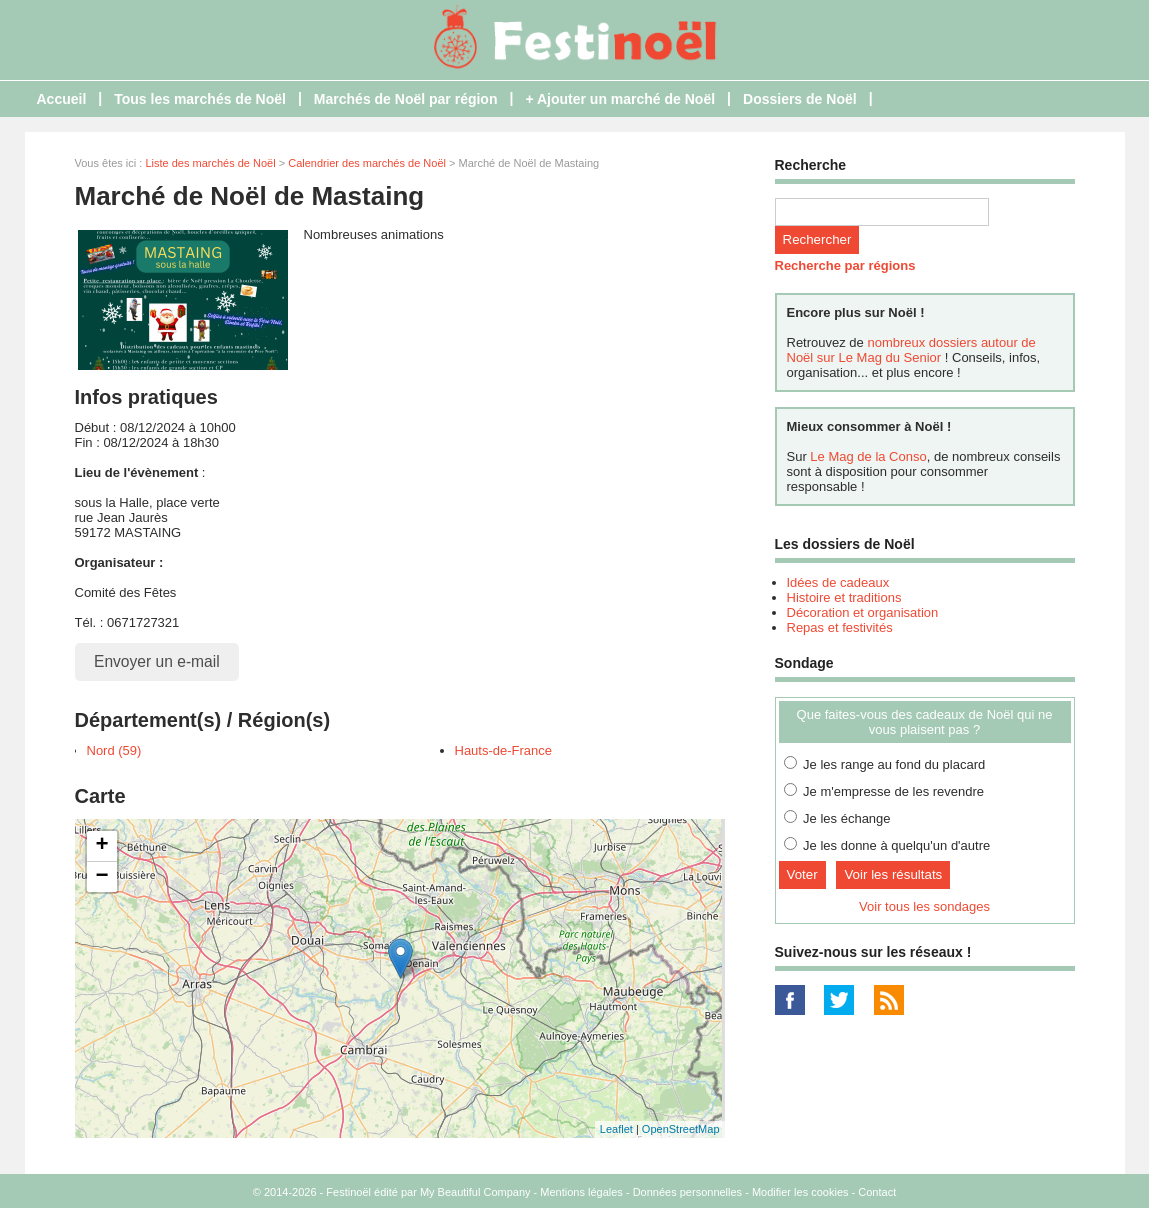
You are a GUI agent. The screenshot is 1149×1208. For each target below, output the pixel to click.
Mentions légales (581, 1192)
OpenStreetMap (681, 1129)
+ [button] (101, 846)
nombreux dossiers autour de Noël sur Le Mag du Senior (911, 350)
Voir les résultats (893, 874)
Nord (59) (114, 750)
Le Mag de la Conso (868, 456)
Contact (877, 1192)
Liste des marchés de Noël (210, 163)
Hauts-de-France (504, 750)
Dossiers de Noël (800, 99)
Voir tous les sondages (924, 906)
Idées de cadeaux (838, 582)
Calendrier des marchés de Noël (367, 163)
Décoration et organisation (863, 612)
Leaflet (616, 1129)
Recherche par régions (845, 265)
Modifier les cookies (800, 1192)
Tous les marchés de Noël (200, 99)
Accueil (62, 99)
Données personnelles (687, 1192)
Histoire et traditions (844, 597)
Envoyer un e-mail (157, 661)
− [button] (101, 877)
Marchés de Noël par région (406, 99)
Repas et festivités (840, 627)
